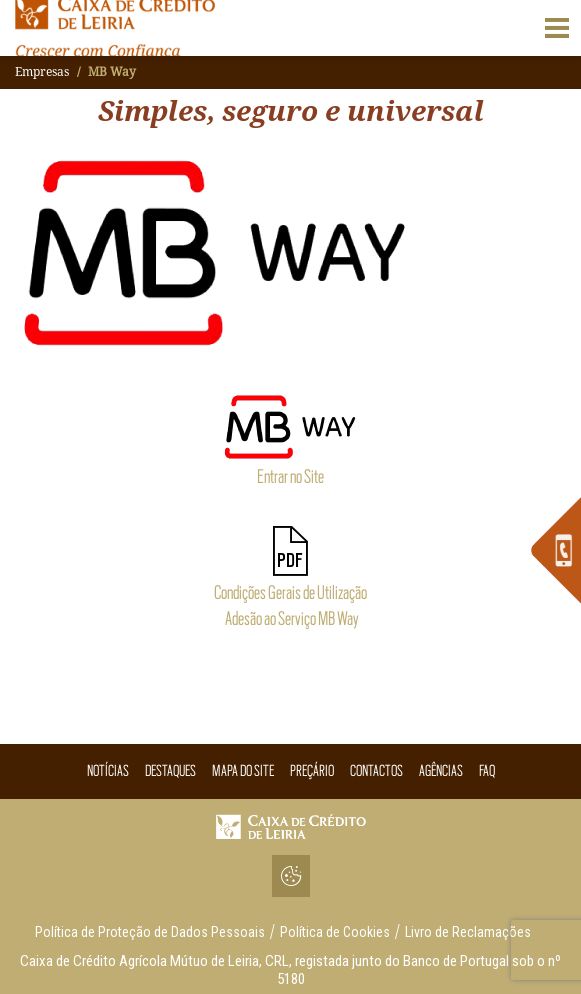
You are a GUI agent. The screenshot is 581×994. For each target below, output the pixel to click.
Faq (487, 771)
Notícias (108, 771)
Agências (441, 771)
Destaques (170, 771)
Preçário (312, 771)
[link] (556, 550)
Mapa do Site (243, 771)
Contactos (376, 771)
